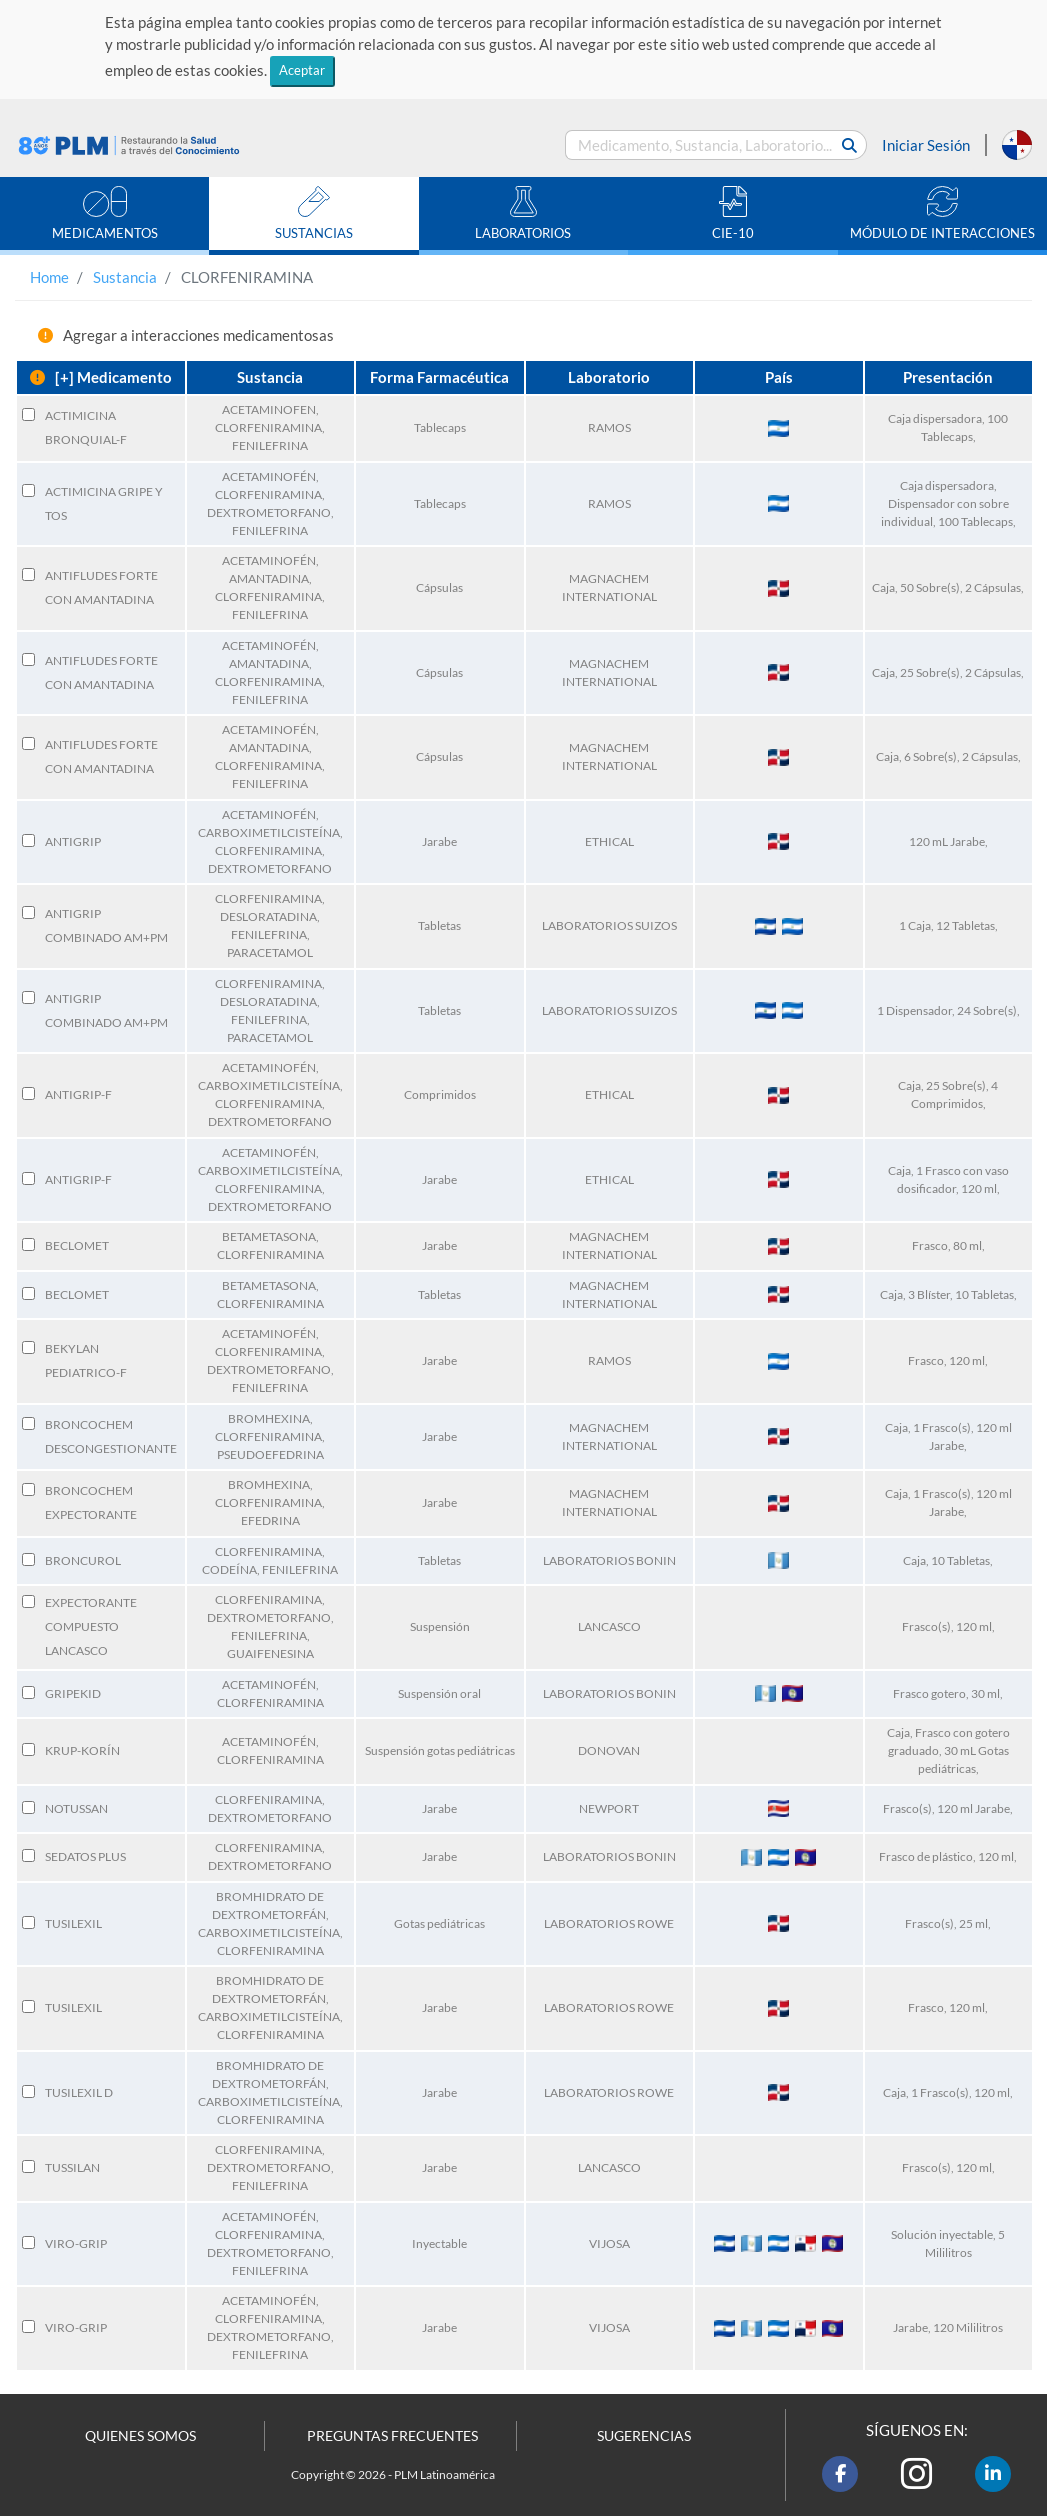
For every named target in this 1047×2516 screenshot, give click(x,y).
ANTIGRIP (73, 841)
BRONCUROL (83, 1560)
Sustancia (125, 277)
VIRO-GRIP (76, 2243)
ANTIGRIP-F (78, 1094)
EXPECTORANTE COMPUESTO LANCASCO (91, 1626)
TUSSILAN (72, 2167)
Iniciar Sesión (926, 145)
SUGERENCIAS (644, 2436)
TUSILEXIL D (79, 2092)
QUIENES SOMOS (140, 2436)
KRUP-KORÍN (82, 1750)
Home (49, 277)
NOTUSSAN (76, 1808)
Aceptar (302, 70)
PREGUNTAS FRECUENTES (392, 2436)
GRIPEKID (73, 1693)
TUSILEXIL (73, 1923)
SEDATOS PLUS (85, 1856)
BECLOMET (77, 1245)
